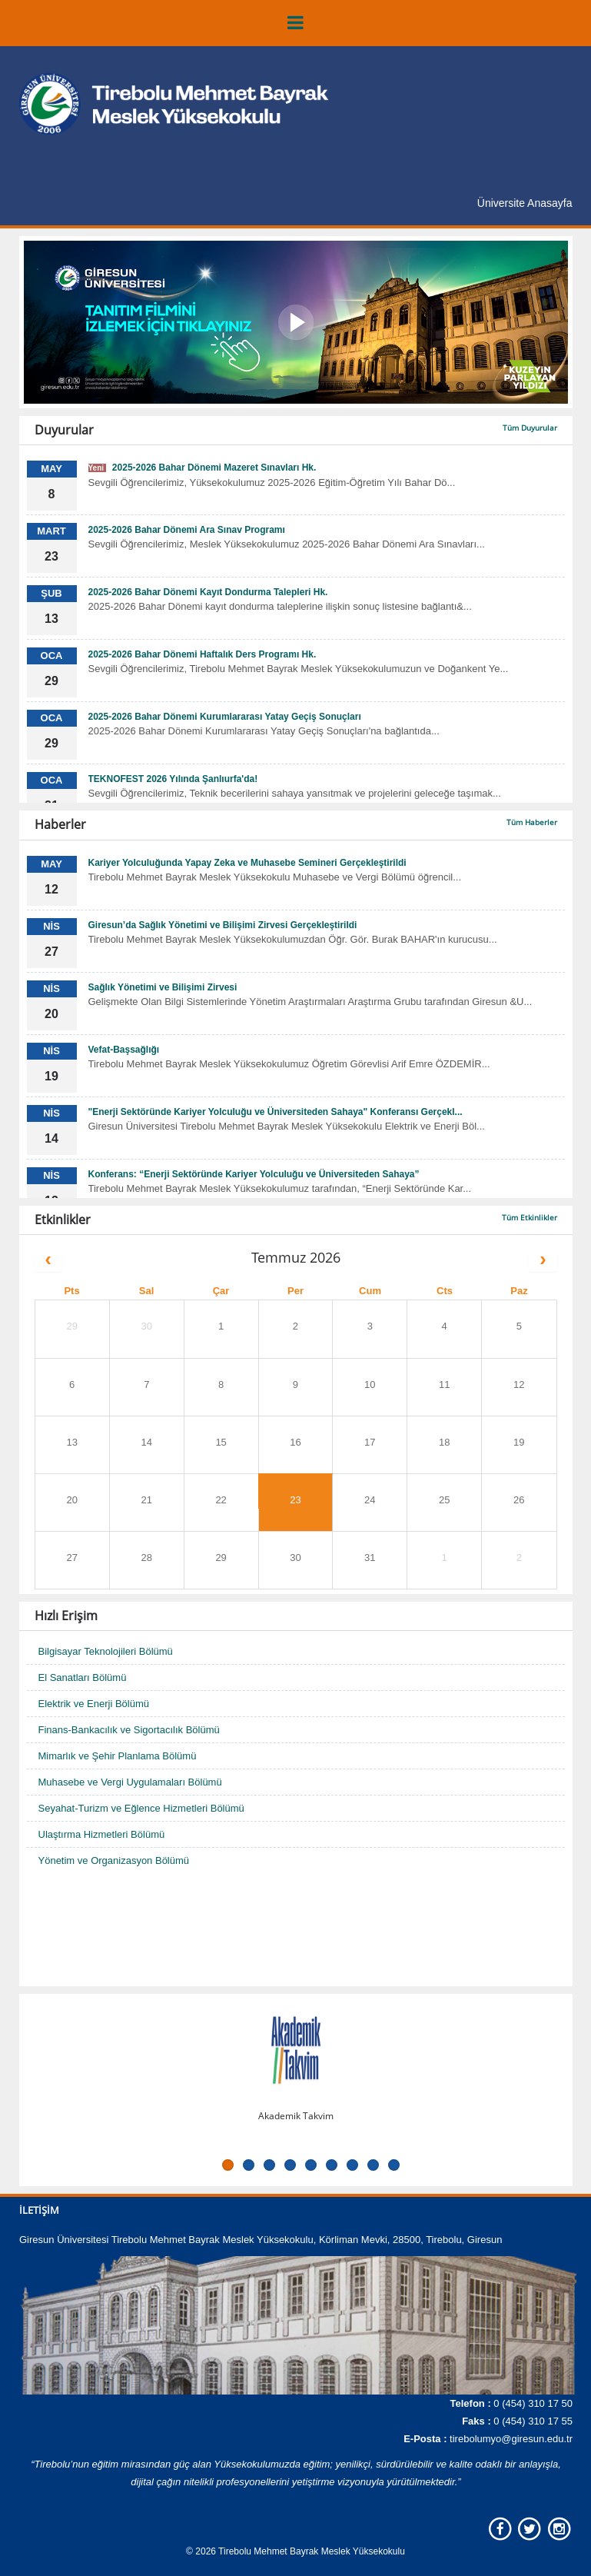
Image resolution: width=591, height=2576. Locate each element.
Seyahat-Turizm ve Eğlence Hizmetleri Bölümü (141, 1808)
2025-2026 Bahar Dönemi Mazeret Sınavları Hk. (202, 467)
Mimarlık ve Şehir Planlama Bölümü (117, 1756)
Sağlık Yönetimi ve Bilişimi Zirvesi (162, 987)
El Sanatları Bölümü (82, 1677)
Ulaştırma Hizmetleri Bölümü (101, 1834)
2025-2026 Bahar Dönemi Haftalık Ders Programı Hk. (202, 654)
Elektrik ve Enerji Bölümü (94, 1703)
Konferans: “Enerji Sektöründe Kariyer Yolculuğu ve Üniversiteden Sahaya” (254, 1174)
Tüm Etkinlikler (529, 1217)
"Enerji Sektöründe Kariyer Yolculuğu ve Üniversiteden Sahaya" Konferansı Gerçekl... (275, 1112)
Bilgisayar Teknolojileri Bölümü (105, 1651)
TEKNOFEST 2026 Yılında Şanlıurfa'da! (173, 779)
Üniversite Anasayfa (525, 203)
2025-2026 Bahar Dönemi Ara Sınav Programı (186, 529)
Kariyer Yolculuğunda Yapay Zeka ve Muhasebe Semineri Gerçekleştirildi (247, 862)
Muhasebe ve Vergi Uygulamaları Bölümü (130, 1782)
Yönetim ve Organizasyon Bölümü (114, 1860)
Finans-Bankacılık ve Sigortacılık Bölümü (129, 1730)
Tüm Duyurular (530, 427)
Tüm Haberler (531, 822)
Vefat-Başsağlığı (124, 1049)
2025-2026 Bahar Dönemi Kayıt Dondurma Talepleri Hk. (208, 592)
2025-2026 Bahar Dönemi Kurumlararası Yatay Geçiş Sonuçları (224, 716)
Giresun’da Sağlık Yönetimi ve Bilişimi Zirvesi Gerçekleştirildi (222, 925)
